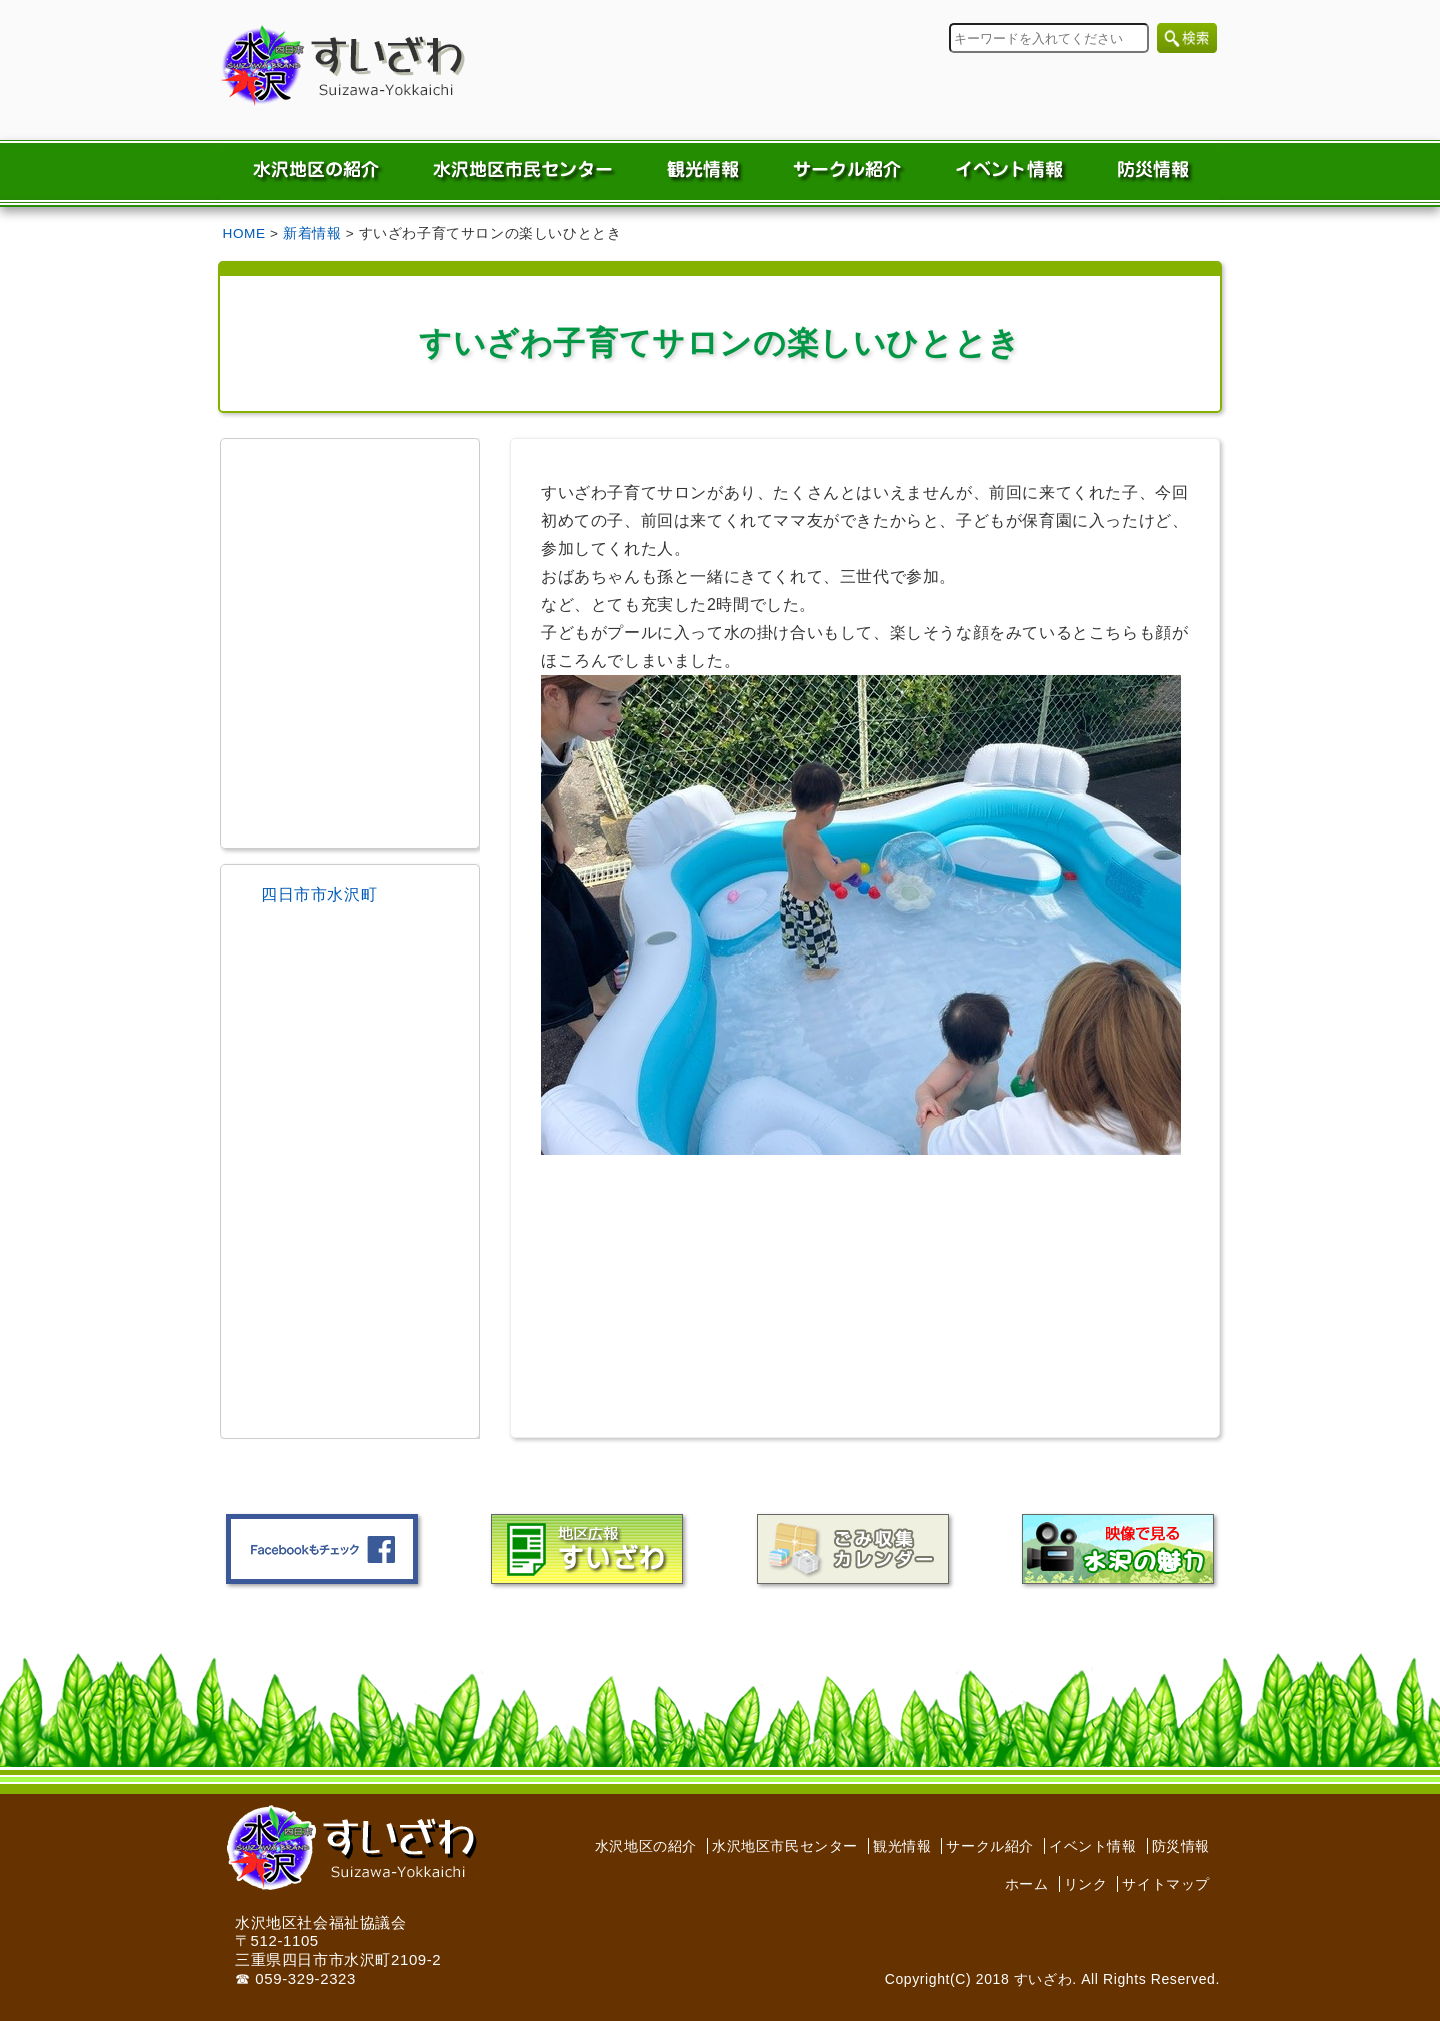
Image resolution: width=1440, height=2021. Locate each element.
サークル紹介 (990, 1846)
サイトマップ (1166, 1884)
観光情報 (902, 1846)
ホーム (1027, 1884)
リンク (1086, 1884)
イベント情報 (1093, 1846)
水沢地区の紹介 (646, 1846)
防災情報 (1181, 1846)
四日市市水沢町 (319, 894)
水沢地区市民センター (785, 1846)
